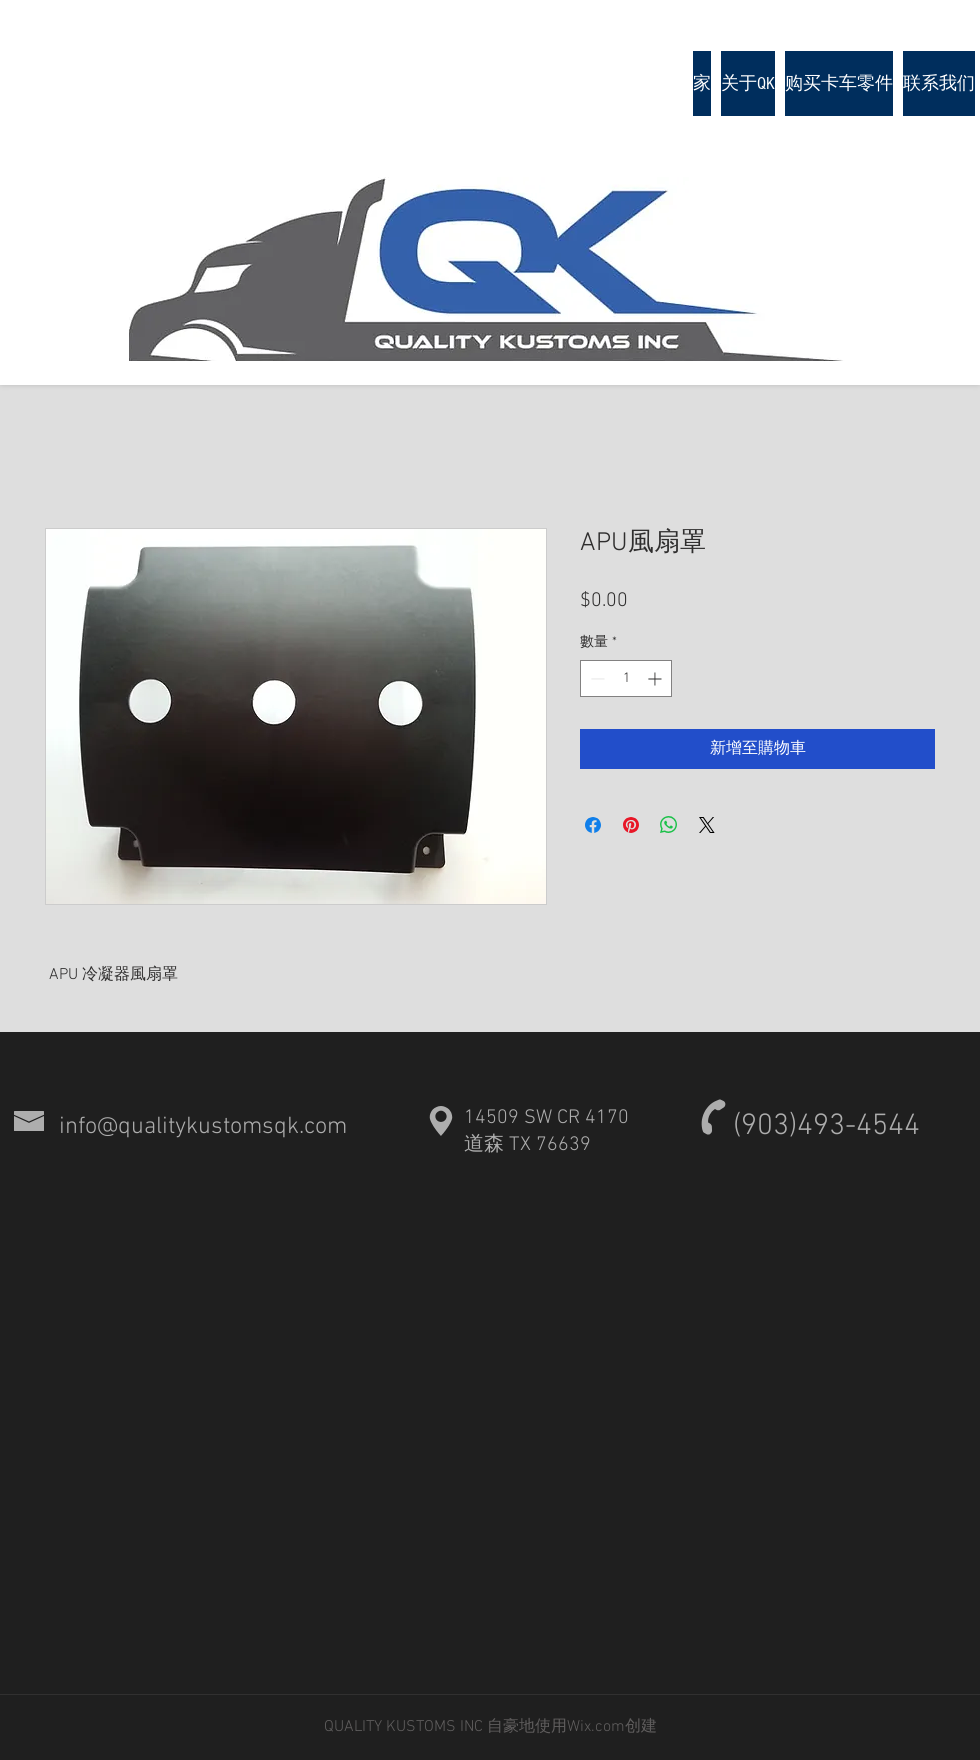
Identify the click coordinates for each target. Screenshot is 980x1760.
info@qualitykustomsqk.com (203, 1127)
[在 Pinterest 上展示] (631, 825)
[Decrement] (595, 678)
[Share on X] (707, 825)
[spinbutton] (626, 678)
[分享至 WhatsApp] (669, 825)
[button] (839, 83)
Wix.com (596, 1727)
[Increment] (656, 678)
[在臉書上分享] (593, 825)
